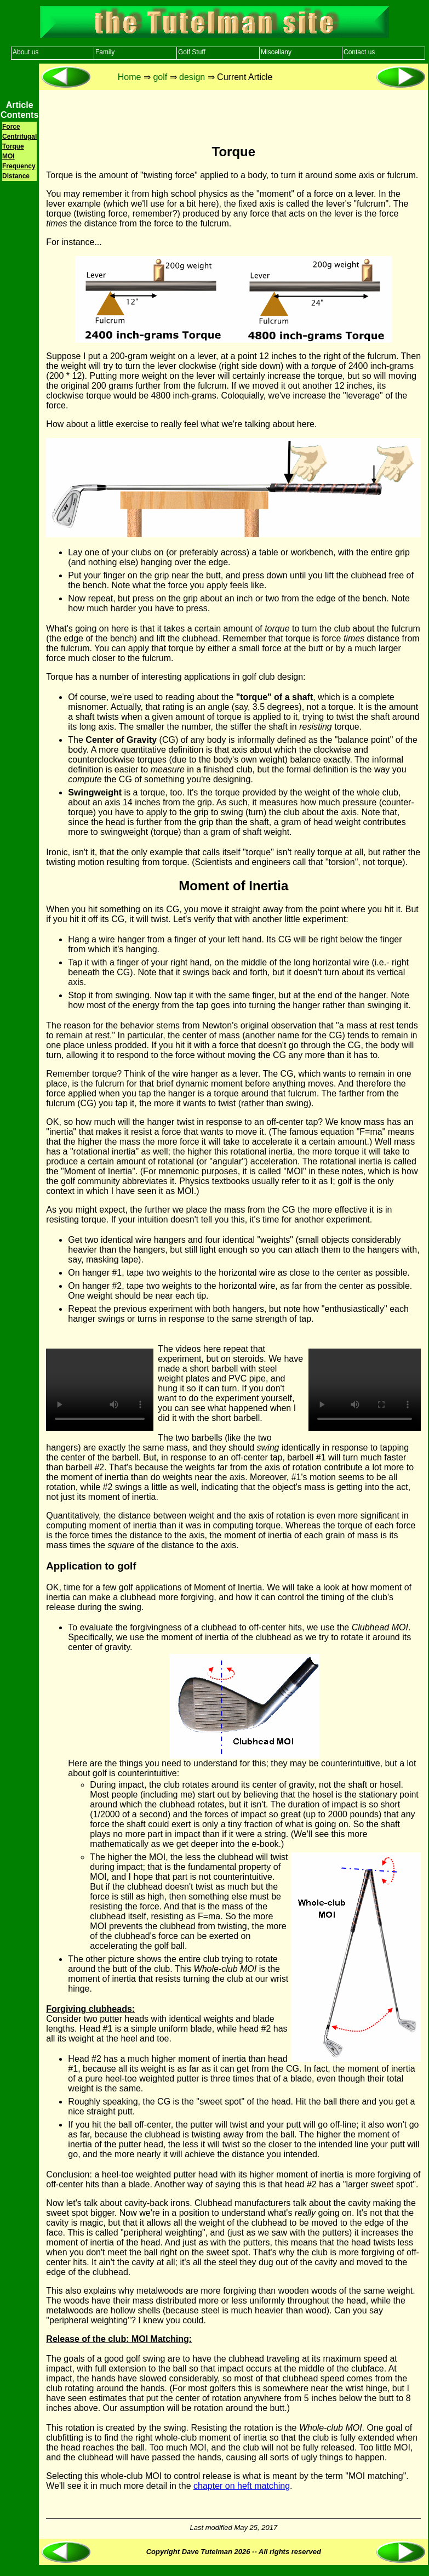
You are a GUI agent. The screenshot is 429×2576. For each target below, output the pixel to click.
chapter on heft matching (241, 2485)
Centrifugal (19, 136)
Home (129, 77)
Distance (16, 176)
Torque (13, 146)
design (192, 77)
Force (11, 126)
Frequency (19, 166)
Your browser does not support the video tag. (99, 1390)
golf (160, 77)
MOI (8, 156)
